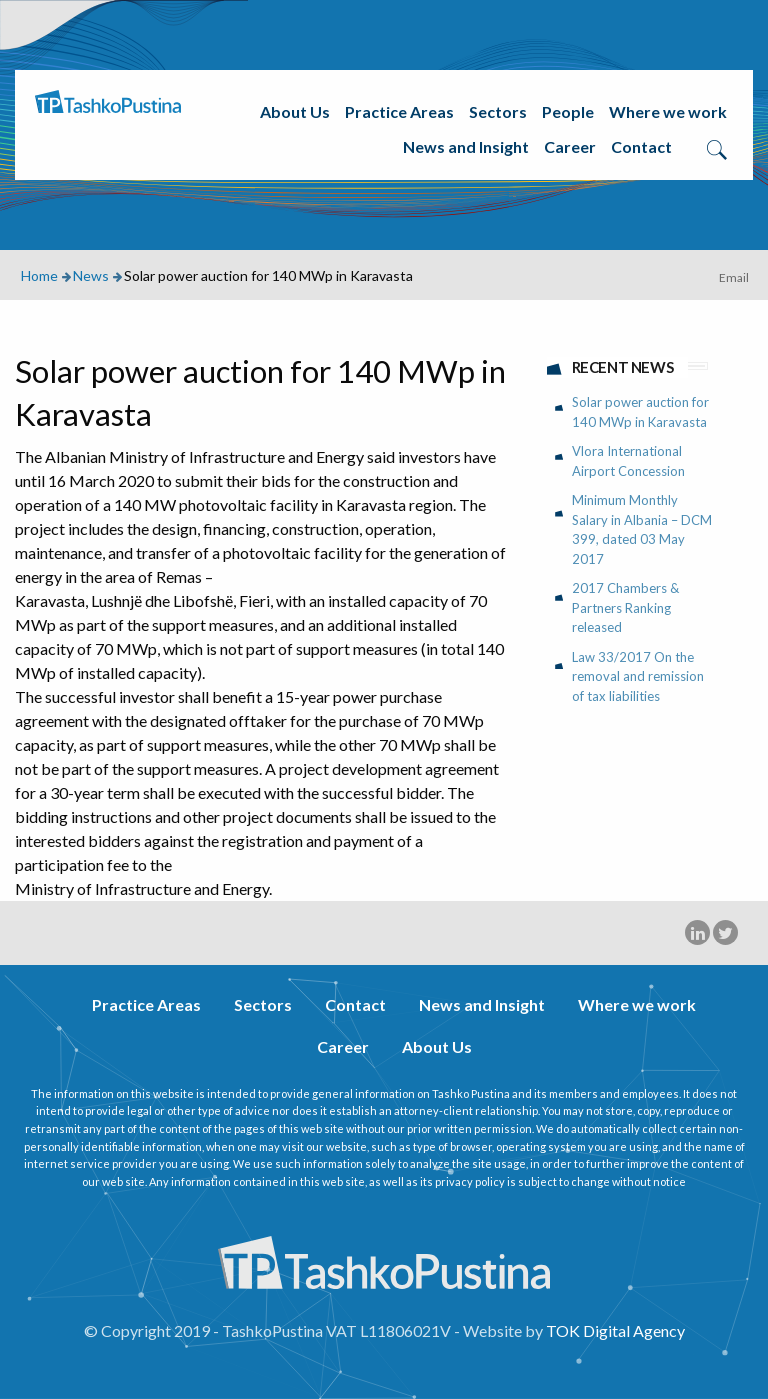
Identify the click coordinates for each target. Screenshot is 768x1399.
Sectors (498, 111)
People (568, 111)
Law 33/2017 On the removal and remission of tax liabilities (638, 676)
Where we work (668, 111)
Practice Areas (399, 111)
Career (570, 146)
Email (734, 277)
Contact (641, 146)
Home (39, 275)
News (91, 275)
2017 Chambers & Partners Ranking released (625, 607)
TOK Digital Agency (615, 1330)
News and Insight (466, 146)
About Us (295, 111)
